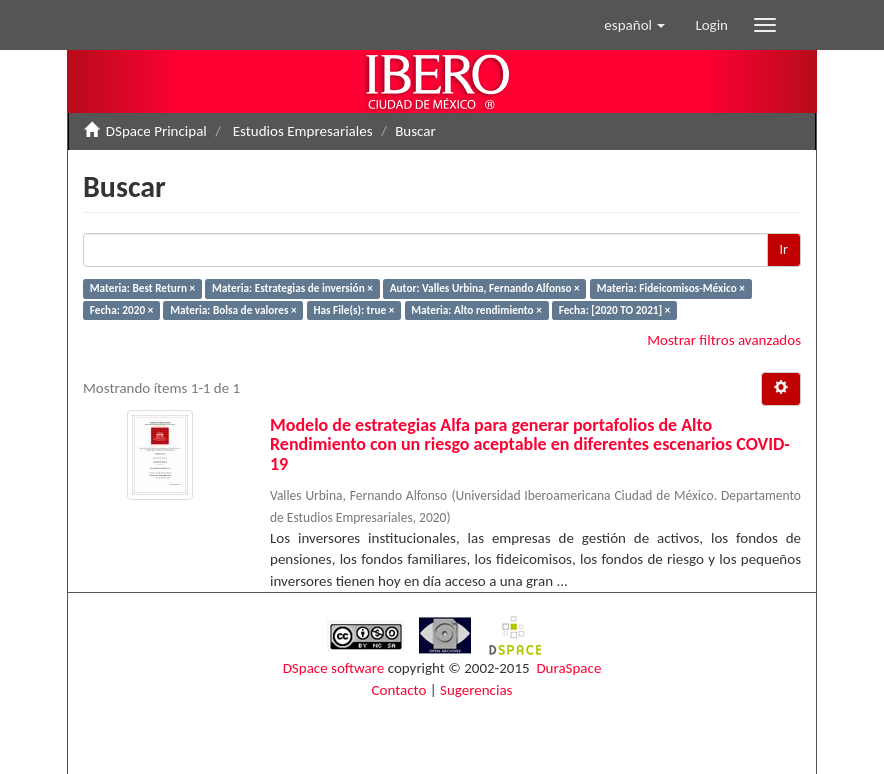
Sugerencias (476, 690)
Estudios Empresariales (303, 131)
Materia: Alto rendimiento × (476, 310)
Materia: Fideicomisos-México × (671, 288)
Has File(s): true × (353, 310)
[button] (634, 25)
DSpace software (334, 668)
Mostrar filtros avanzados (724, 340)
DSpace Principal (156, 131)
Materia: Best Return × (142, 288)
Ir (784, 249)
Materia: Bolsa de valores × (233, 310)
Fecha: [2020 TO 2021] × (615, 310)
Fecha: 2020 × (122, 310)
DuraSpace (568, 668)
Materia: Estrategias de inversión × (292, 288)
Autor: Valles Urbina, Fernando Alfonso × (485, 288)
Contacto (399, 690)
